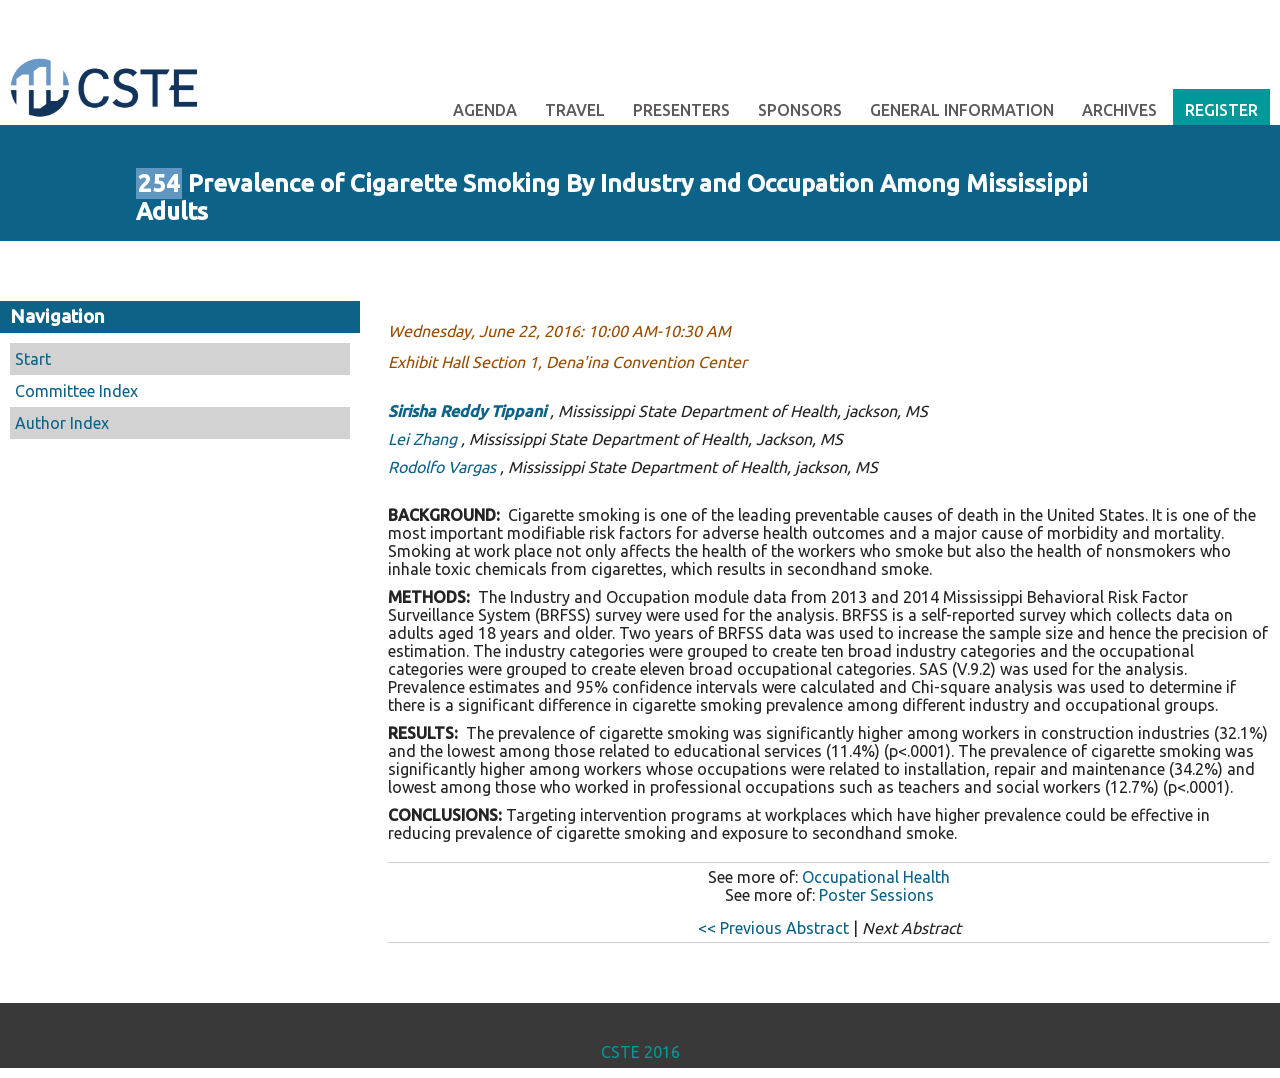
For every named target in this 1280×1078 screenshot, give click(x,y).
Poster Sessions (876, 895)
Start (33, 359)
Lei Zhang (422, 439)
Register (1221, 110)
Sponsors (800, 110)
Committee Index (76, 391)
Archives (1119, 110)
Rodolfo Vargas (442, 467)
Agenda (485, 110)
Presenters (681, 110)
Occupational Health (876, 877)
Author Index (62, 423)
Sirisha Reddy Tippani (467, 411)
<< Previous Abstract (773, 928)
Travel (575, 110)
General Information (962, 110)
